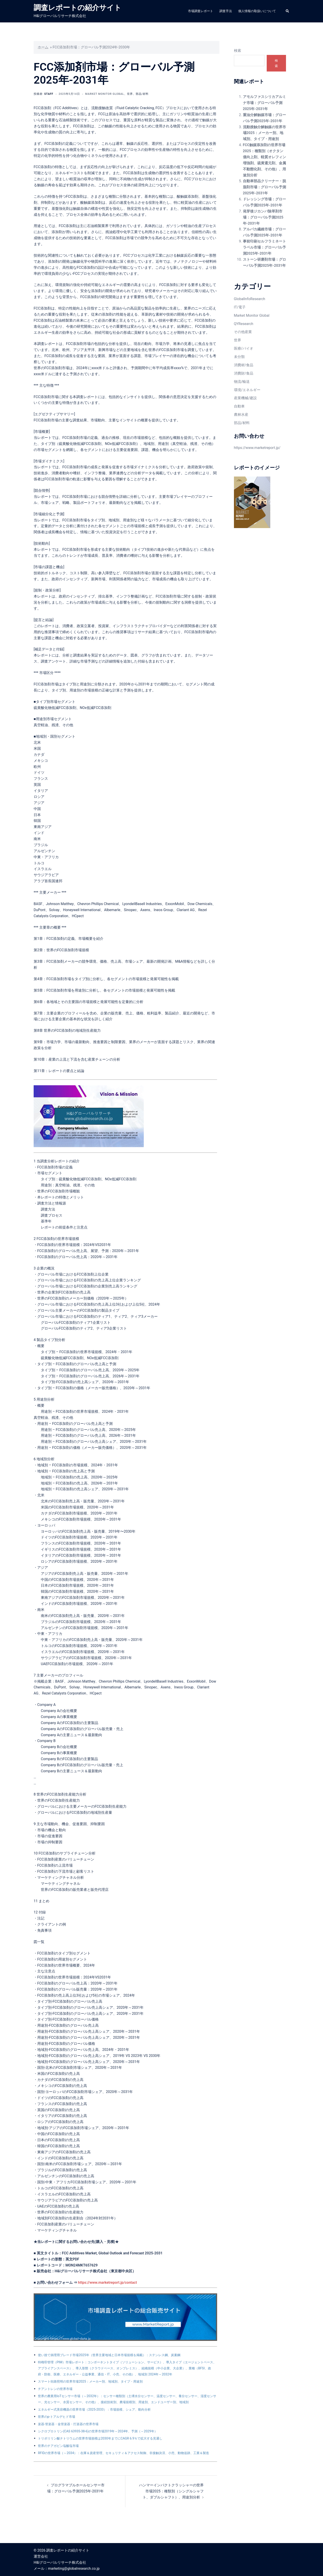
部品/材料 (142, 93)
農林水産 (241, 414)
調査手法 (225, 11)
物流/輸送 (242, 381)
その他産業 (243, 332)
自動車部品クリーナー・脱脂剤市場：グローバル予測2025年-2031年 (264, 187)
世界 (130, 93)
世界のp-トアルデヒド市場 (56, 2417)
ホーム (43, 47)
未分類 (239, 357)
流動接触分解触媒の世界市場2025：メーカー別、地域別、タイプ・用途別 (264, 133)
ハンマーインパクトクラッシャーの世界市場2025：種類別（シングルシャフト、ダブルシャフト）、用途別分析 (171, 2491)
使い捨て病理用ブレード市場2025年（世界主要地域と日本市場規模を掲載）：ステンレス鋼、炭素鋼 (109, 2355)
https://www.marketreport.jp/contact (107, 2282)
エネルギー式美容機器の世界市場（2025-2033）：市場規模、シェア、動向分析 (94, 2409)
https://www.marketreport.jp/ (257, 448)
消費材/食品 (243, 365)
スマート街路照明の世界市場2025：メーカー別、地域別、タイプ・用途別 (90, 2381)
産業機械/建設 (245, 398)
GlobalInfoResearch (249, 299)
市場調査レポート (200, 11)
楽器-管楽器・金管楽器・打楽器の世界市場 (68, 2424)
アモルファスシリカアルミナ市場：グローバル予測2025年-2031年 (264, 103)
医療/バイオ (243, 348)
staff (48, 93)
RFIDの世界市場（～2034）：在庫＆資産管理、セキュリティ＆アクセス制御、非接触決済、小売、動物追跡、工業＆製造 (123, 2453)
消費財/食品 (243, 373)
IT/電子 (240, 307)
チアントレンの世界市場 (55, 2389)
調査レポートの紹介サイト (77, 7)
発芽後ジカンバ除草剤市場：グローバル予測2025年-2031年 (263, 217)
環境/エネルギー (247, 390)
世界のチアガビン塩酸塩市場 (58, 2446)
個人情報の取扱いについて (257, 11)
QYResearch (243, 324)
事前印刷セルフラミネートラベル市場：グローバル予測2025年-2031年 (264, 247)
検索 (237, 50)
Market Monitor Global (104, 93)
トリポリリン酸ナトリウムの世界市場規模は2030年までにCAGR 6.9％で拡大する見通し (100, 2438)
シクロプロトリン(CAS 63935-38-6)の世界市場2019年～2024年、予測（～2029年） (97, 2431)
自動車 (239, 406)
